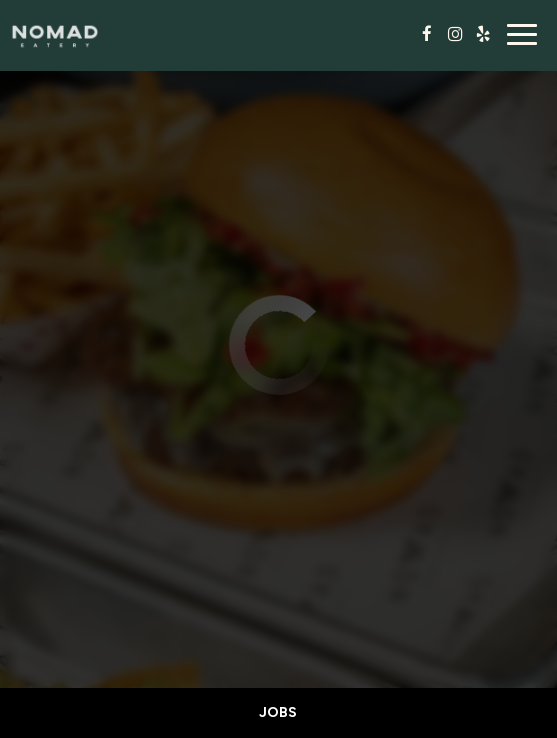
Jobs (278, 712)
